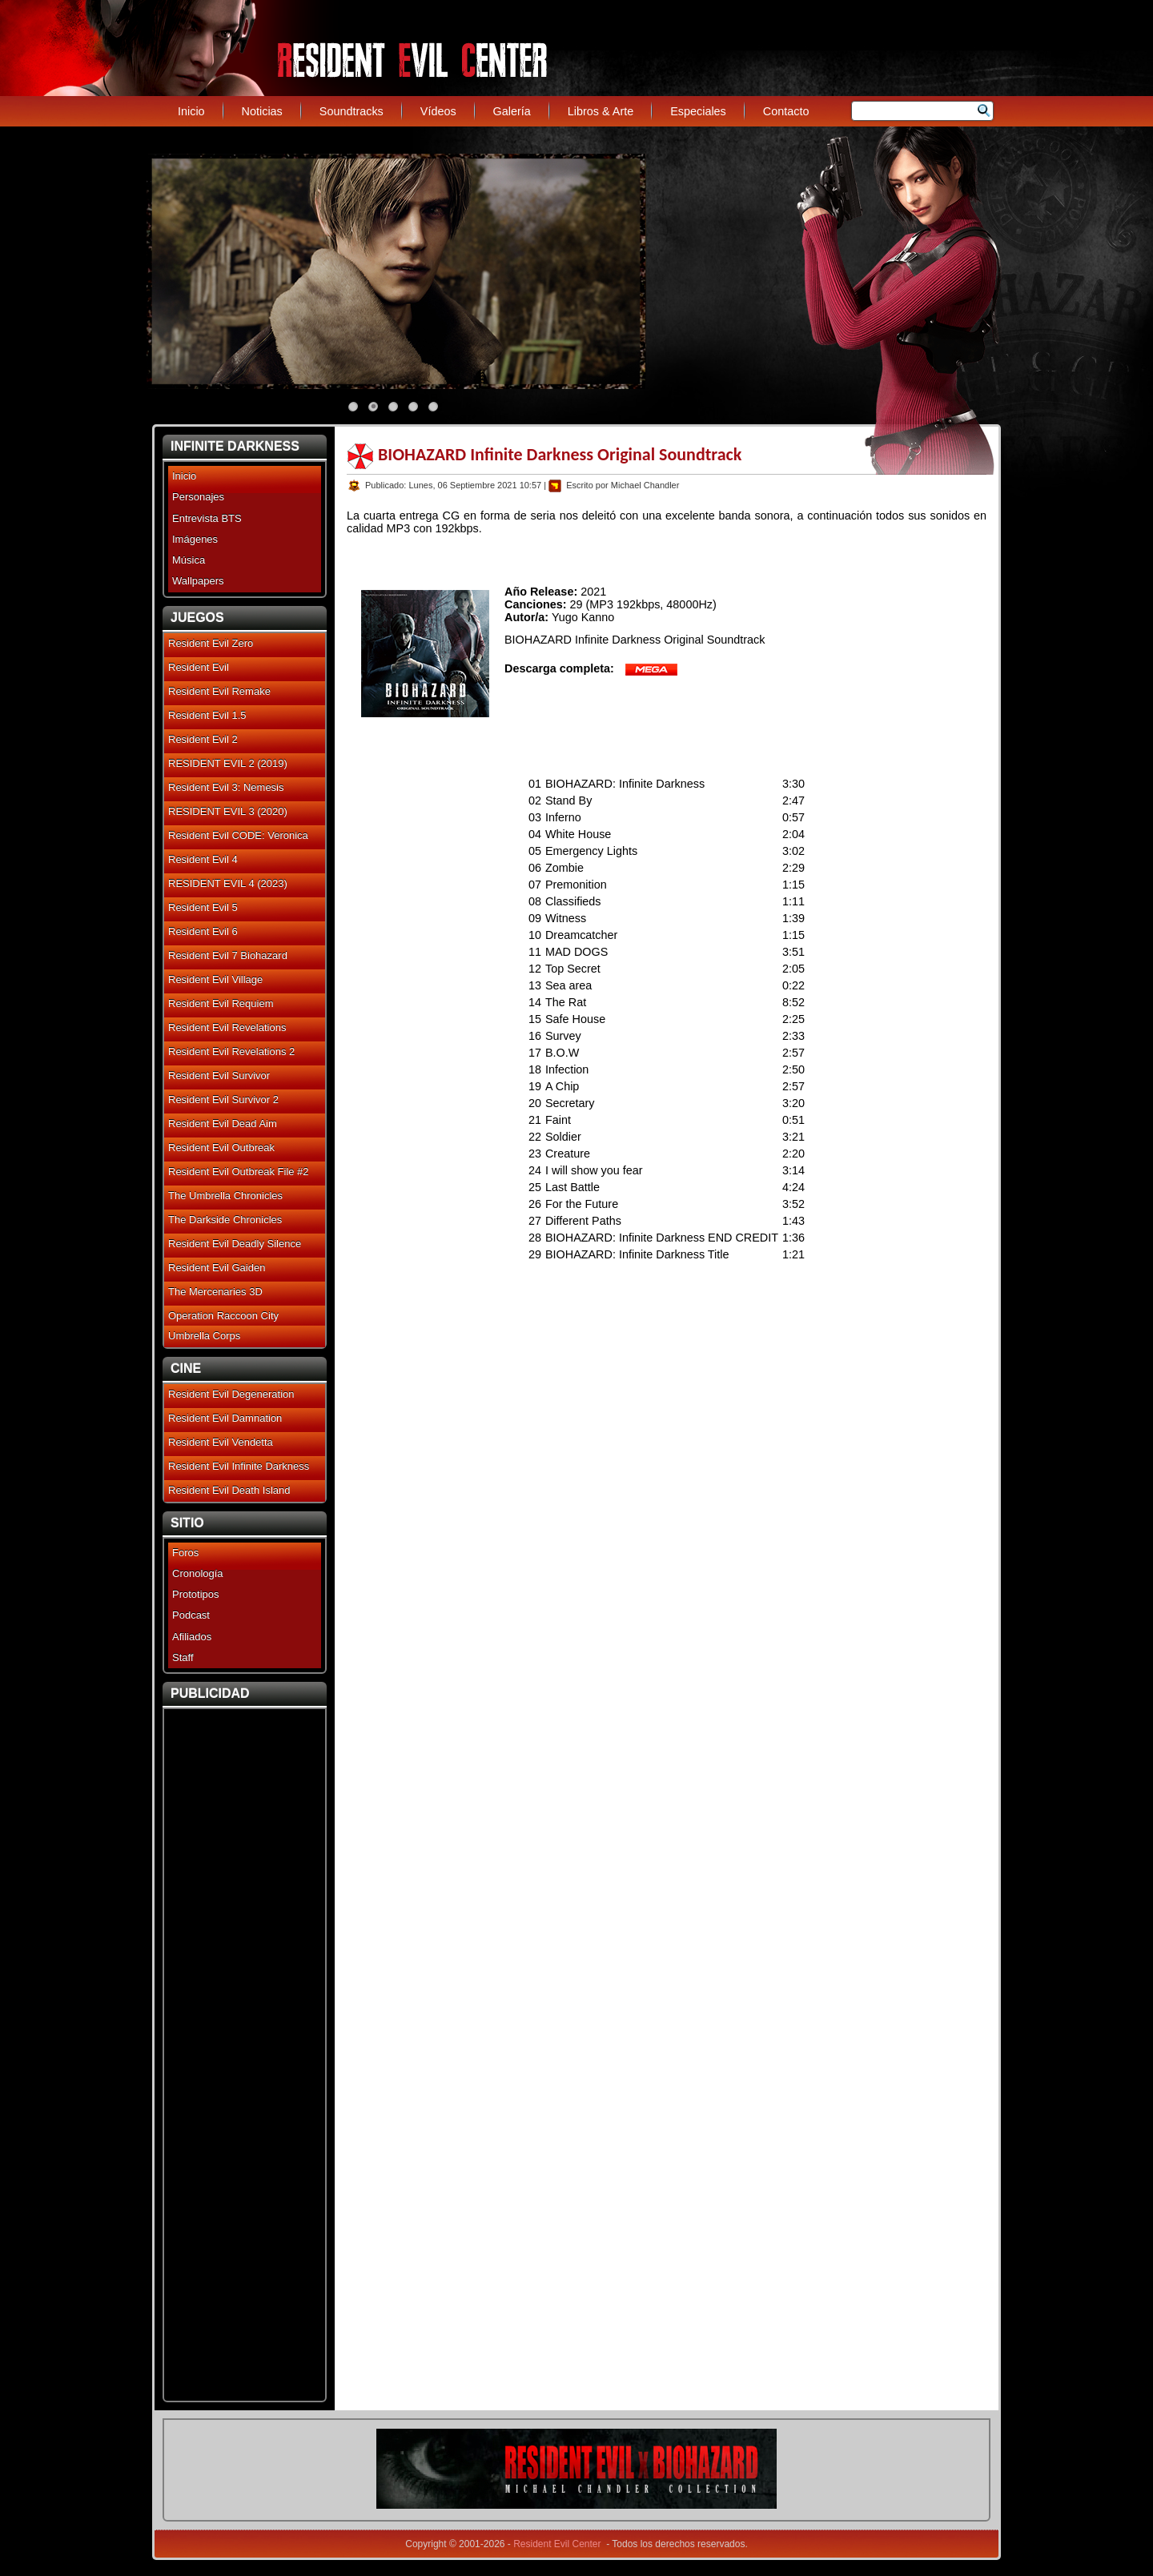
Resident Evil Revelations (227, 1027)
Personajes (198, 497)
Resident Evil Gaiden (216, 1268)
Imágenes (195, 539)
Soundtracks (351, 111)
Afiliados (191, 1637)
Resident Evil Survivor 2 (223, 1099)
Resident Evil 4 (203, 859)
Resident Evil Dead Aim (222, 1123)
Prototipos (195, 1594)
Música (188, 560)
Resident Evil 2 (203, 739)
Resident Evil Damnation (225, 1418)
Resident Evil (198, 667)
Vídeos (438, 111)
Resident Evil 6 (203, 931)
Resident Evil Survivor (219, 1075)
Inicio (191, 111)
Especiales (698, 111)
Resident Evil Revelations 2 (231, 1051)
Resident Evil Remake (219, 691)
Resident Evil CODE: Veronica (238, 835)
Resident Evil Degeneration (231, 1394)
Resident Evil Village (215, 979)
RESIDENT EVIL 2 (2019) (227, 763)
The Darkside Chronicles (225, 1220)
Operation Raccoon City (223, 1316)
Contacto (786, 111)
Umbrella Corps (204, 1336)
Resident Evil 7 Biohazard (227, 955)
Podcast (191, 1615)
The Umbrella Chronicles (225, 1196)
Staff (183, 1657)
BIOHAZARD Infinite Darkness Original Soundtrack (559, 454)
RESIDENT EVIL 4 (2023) (227, 883)
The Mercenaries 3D (215, 1292)
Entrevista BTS (207, 518)
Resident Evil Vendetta (220, 1442)
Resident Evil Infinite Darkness (238, 1466)
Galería (512, 111)
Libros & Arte (600, 111)
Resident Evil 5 (203, 907)
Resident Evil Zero (210, 643)
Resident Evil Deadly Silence (234, 1244)
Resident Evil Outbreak (221, 1148)
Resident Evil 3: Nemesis (226, 787)
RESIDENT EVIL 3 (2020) (227, 811)
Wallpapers (198, 581)
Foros (185, 1553)
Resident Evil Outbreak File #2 (238, 1172)
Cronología (197, 1573)
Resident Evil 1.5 (207, 715)
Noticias (262, 111)
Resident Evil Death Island (229, 1490)
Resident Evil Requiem (221, 1003)
